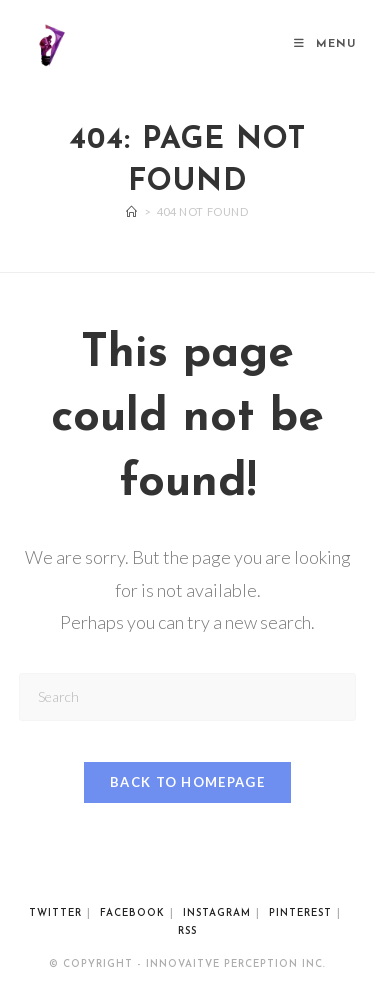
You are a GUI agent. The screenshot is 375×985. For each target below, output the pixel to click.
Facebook (132, 913)
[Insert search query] (188, 696)
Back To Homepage (187, 782)
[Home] (132, 211)
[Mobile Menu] (325, 44)
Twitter (55, 913)
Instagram (217, 913)
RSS (187, 931)
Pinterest (300, 913)
